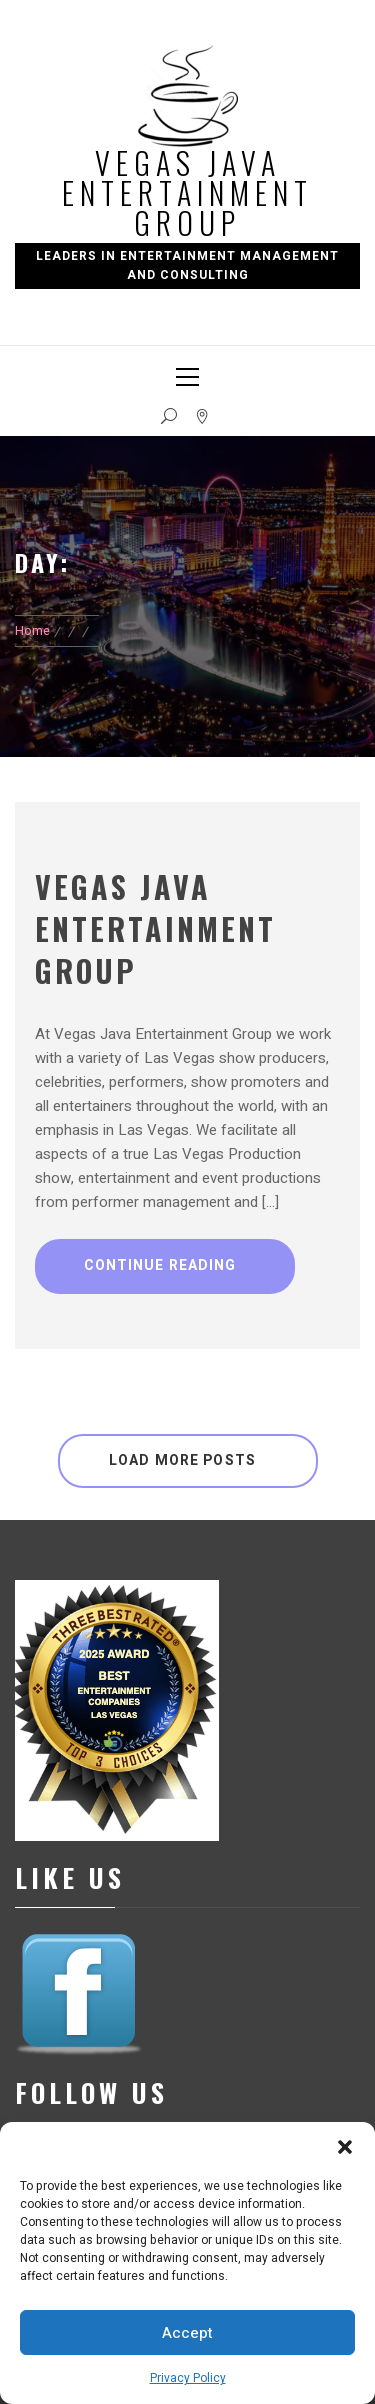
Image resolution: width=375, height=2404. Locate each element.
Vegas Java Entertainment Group (187, 192)
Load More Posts (182, 1460)
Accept (187, 2333)
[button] (345, 2147)
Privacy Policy (188, 2378)
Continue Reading (160, 1265)
